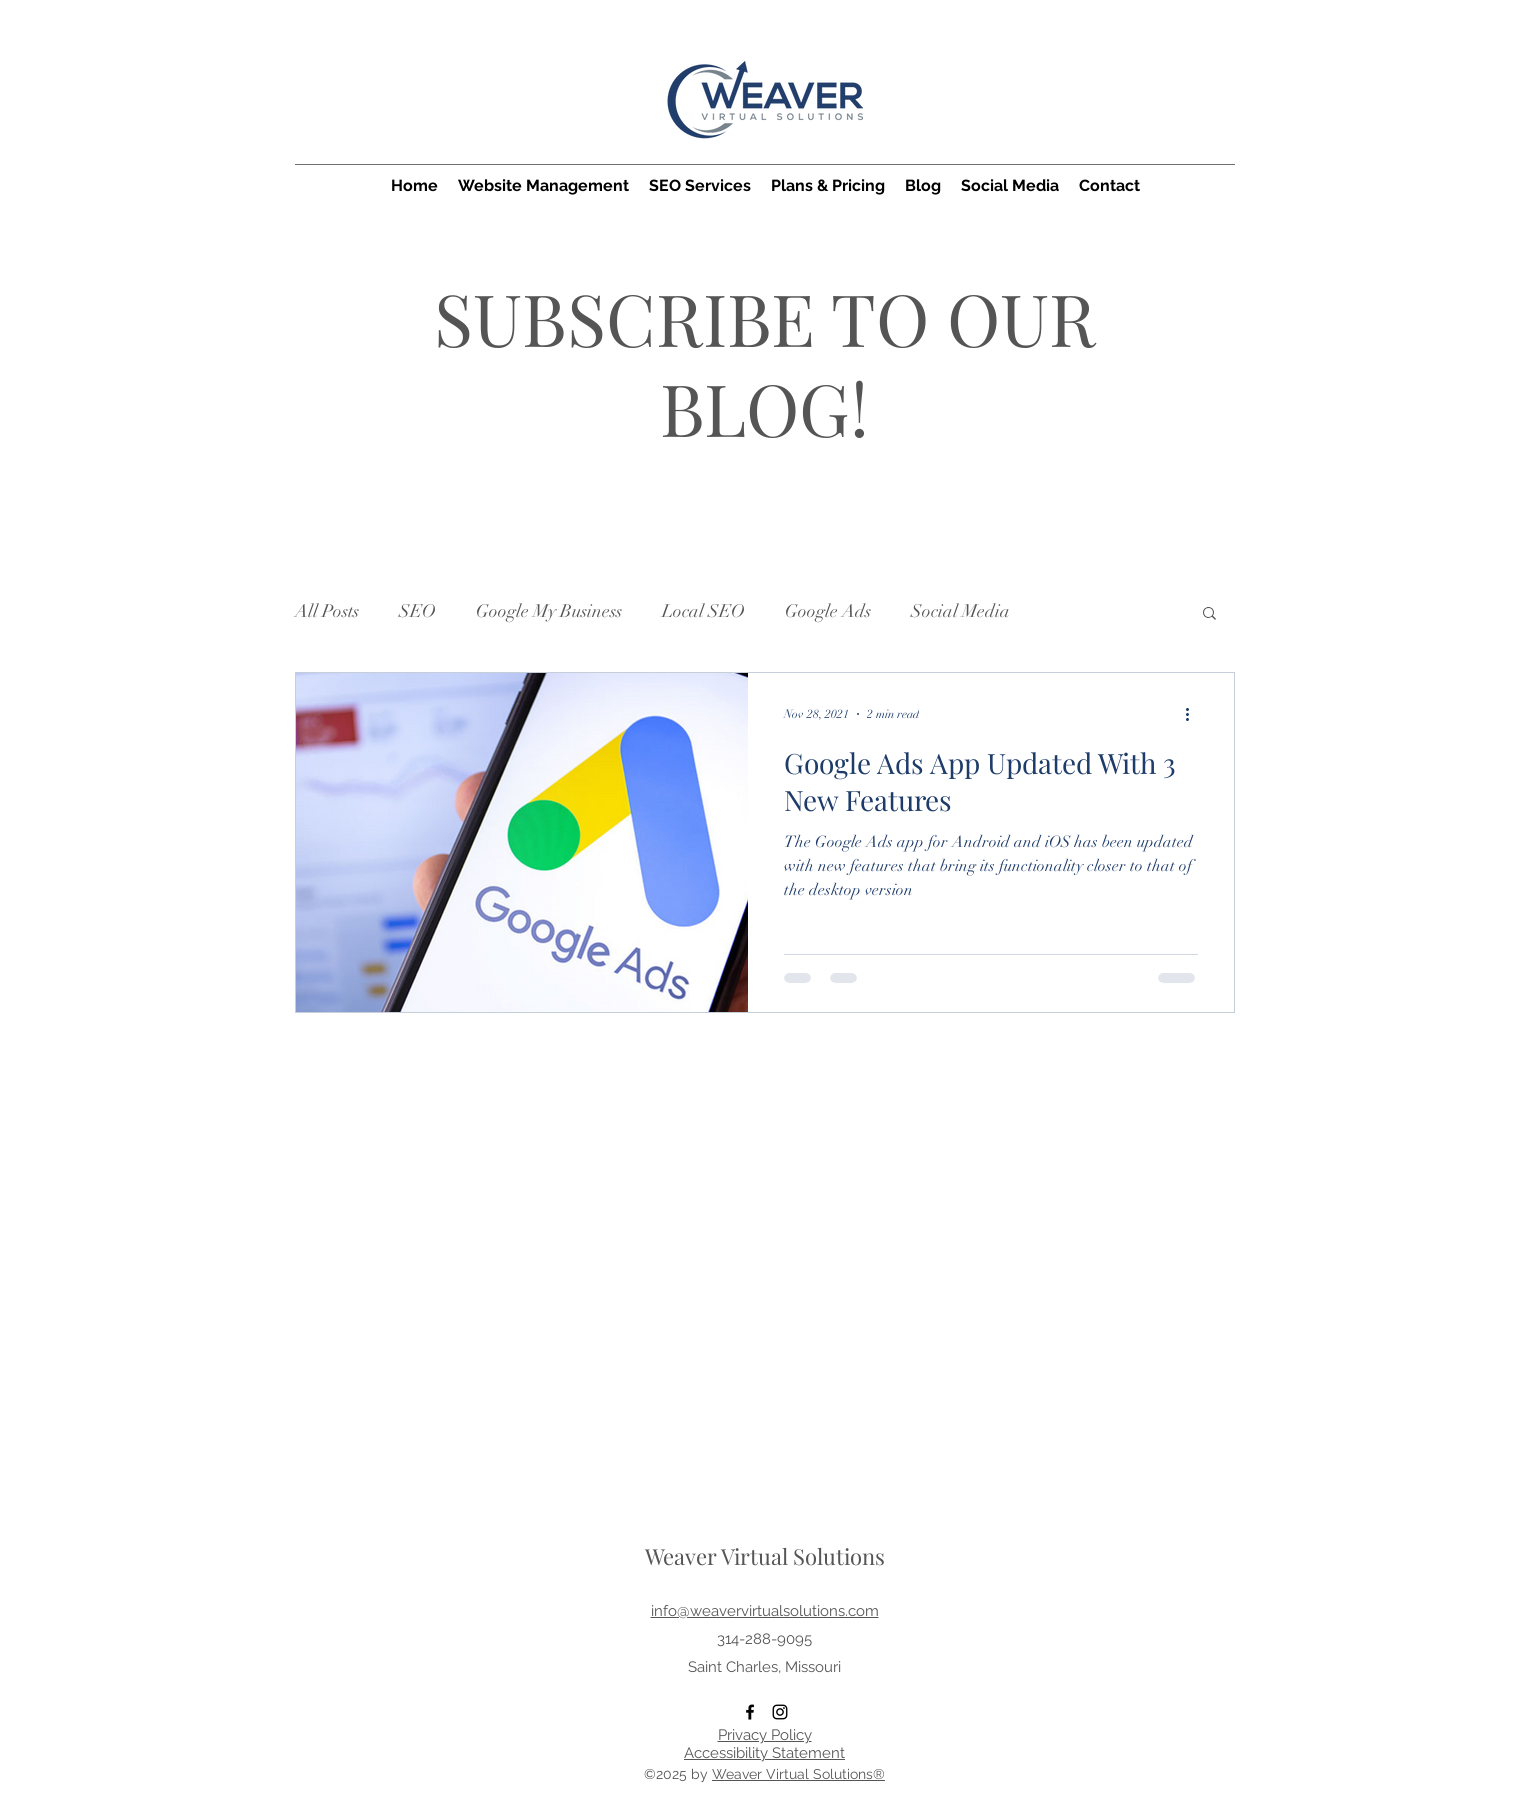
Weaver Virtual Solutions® (798, 1774)
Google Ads (828, 611)
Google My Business (549, 611)
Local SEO (703, 611)
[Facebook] (750, 1712)
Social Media (960, 611)
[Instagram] (780, 1712)
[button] (1209, 614)
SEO (417, 611)
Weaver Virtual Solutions (765, 1556)
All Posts (327, 611)
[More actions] (1195, 714)
